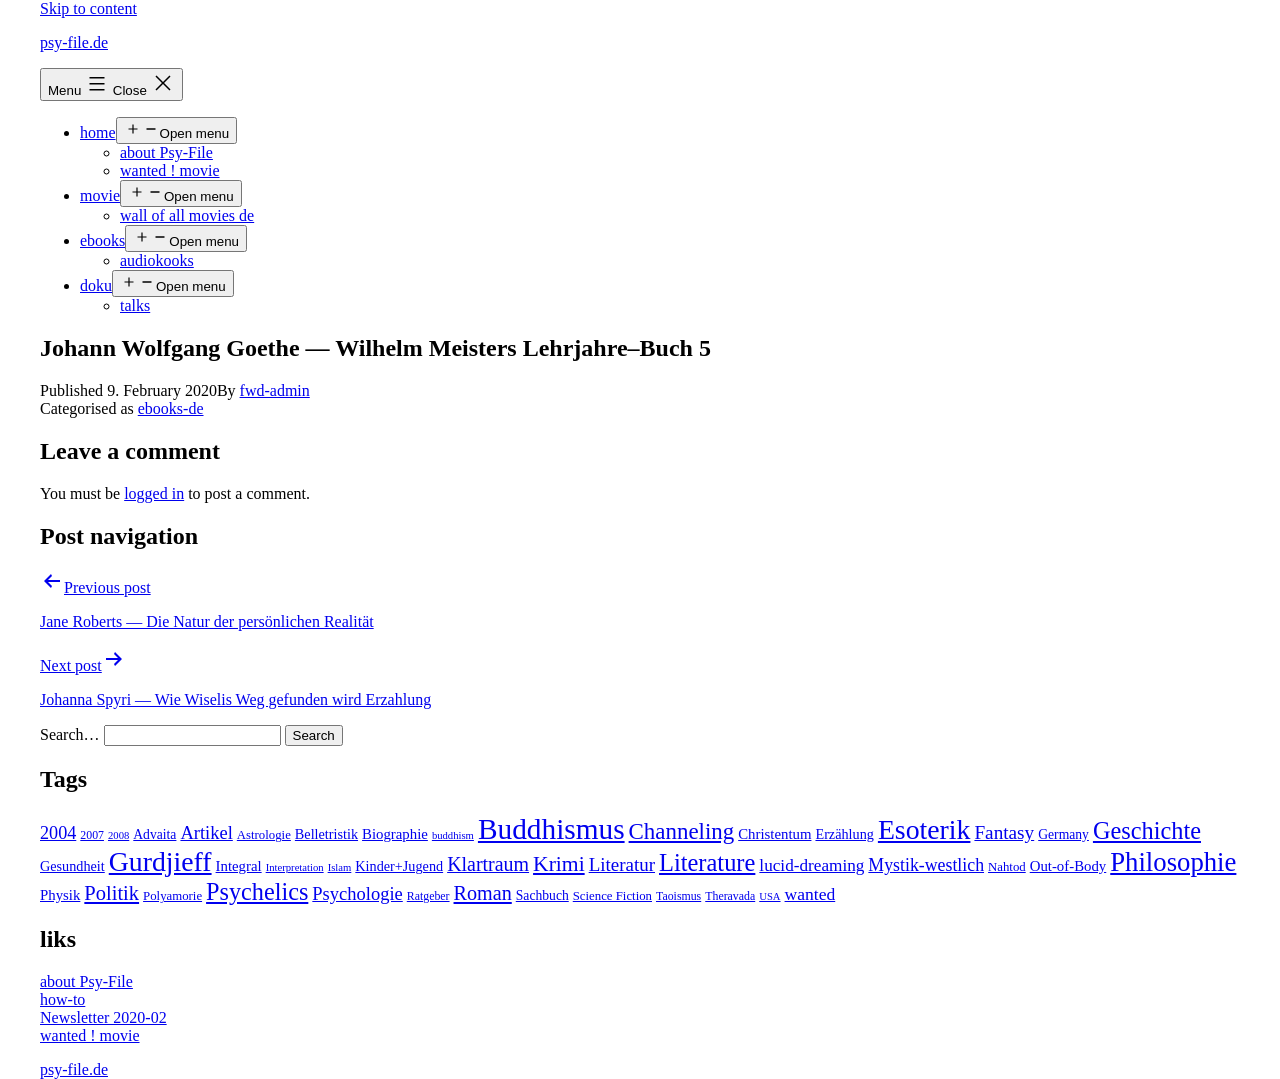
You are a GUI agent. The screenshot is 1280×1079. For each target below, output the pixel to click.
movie (100, 195)
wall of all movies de (187, 215)
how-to (62, 999)
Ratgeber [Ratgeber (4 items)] (428, 896)
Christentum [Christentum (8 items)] (774, 834)
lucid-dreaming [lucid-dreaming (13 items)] (811, 865)
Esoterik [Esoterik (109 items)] (924, 829)
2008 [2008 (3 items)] (118, 835)
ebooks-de (171, 408)
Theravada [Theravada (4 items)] (730, 896)
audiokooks (157, 260)
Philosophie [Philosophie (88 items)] (1173, 862)
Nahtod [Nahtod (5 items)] (1007, 867)
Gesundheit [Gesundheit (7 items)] (72, 866)
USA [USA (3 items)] (769, 896)
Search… (70, 734)
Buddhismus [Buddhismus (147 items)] (551, 829)
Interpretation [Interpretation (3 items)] (295, 867)
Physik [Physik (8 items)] (60, 895)
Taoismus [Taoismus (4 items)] (678, 896)
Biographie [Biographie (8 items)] (395, 834)
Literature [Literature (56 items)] (707, 862)
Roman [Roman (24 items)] (483, 893)
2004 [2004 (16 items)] (58, 833)
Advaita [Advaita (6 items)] (154, 834)
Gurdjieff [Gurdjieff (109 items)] (160, 861)
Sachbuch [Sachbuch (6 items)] (542, 895)
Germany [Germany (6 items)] (1063, 834)
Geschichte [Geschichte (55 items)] (1147, 830)
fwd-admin (275, 390)
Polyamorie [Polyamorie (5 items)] (172, 896)
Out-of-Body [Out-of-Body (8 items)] (1068, 866)
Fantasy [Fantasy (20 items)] (1004, 832)
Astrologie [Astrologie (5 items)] (264, 835)
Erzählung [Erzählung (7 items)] (844, 834)
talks (135, 305)
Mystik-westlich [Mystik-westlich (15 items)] (926, 865)
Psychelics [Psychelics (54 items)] (257, 891)
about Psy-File (166, 152)
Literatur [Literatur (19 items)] (622, 864)
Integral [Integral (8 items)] (239, 866)
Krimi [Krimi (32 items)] (559, 864)
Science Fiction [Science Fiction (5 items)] (612, 896)
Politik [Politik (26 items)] (111, 893)
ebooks (102, 240)
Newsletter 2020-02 (103, 1017)
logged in (154, 493)
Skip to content (88, 8)
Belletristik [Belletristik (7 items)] (326, 834)
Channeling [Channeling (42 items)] (682, 831)
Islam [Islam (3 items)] (340, 867)
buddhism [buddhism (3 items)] (453, 835)
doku (96, 285)
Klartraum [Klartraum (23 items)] (488, 864)
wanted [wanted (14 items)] (810, 894)
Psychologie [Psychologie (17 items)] (357, 894)
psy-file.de (74, 42)
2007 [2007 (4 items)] (92, 835)
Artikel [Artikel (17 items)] (206, 833)
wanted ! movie (170, 170)
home (98, 132)
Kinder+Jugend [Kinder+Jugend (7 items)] (399, 866)
